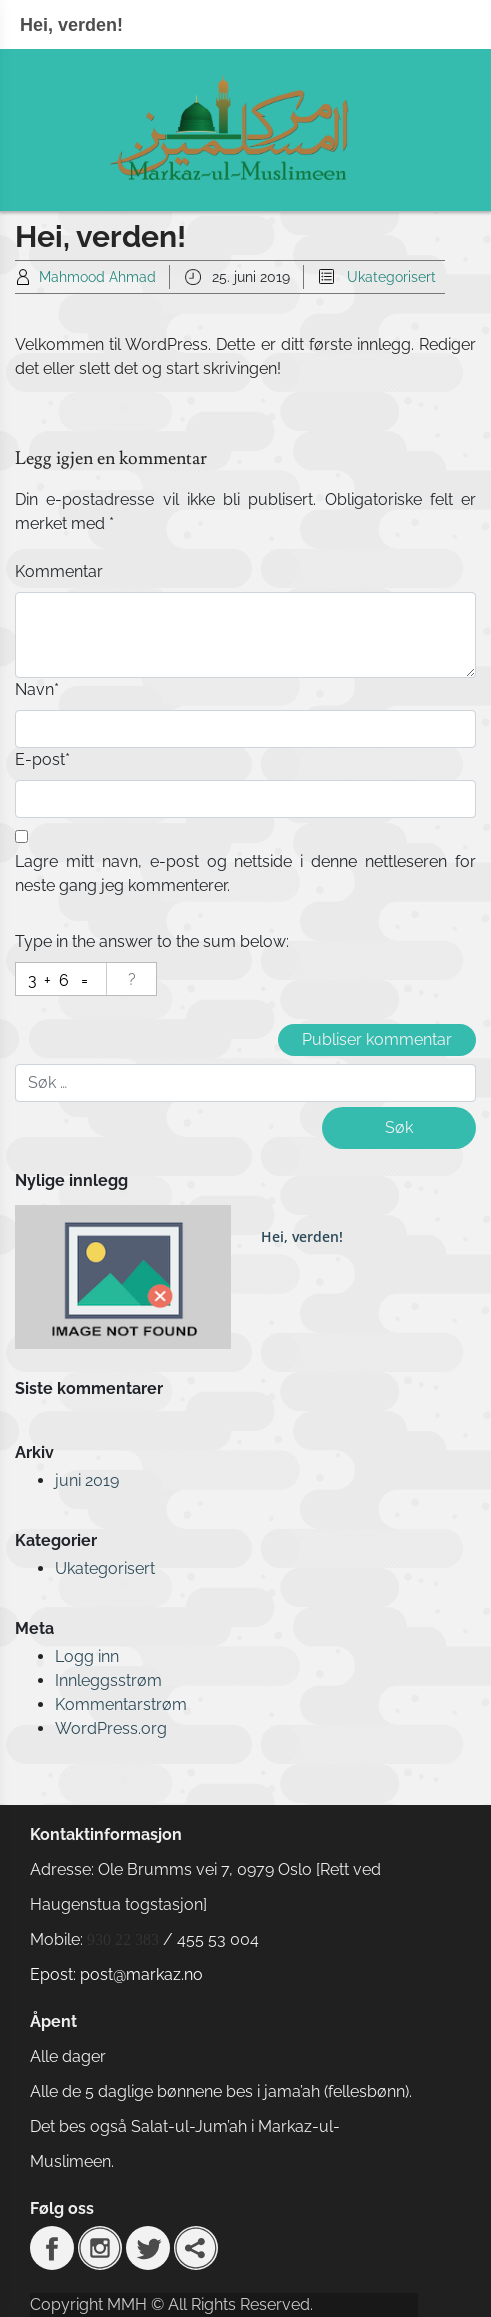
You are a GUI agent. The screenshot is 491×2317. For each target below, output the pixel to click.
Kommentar (59, 571)
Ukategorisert (391, 277)
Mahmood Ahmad (97, 277)
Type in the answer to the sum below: (152, 941)
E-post (42, 759)
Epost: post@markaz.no (116, 1974)
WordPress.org (111, 1728)
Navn (37, 689)
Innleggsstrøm (108, 1680)
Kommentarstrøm (121, 1704)
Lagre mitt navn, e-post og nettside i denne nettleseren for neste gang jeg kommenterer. (245, 873)
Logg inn (87, 1656)
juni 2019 (87, 1480)
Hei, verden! (302, 1236)
